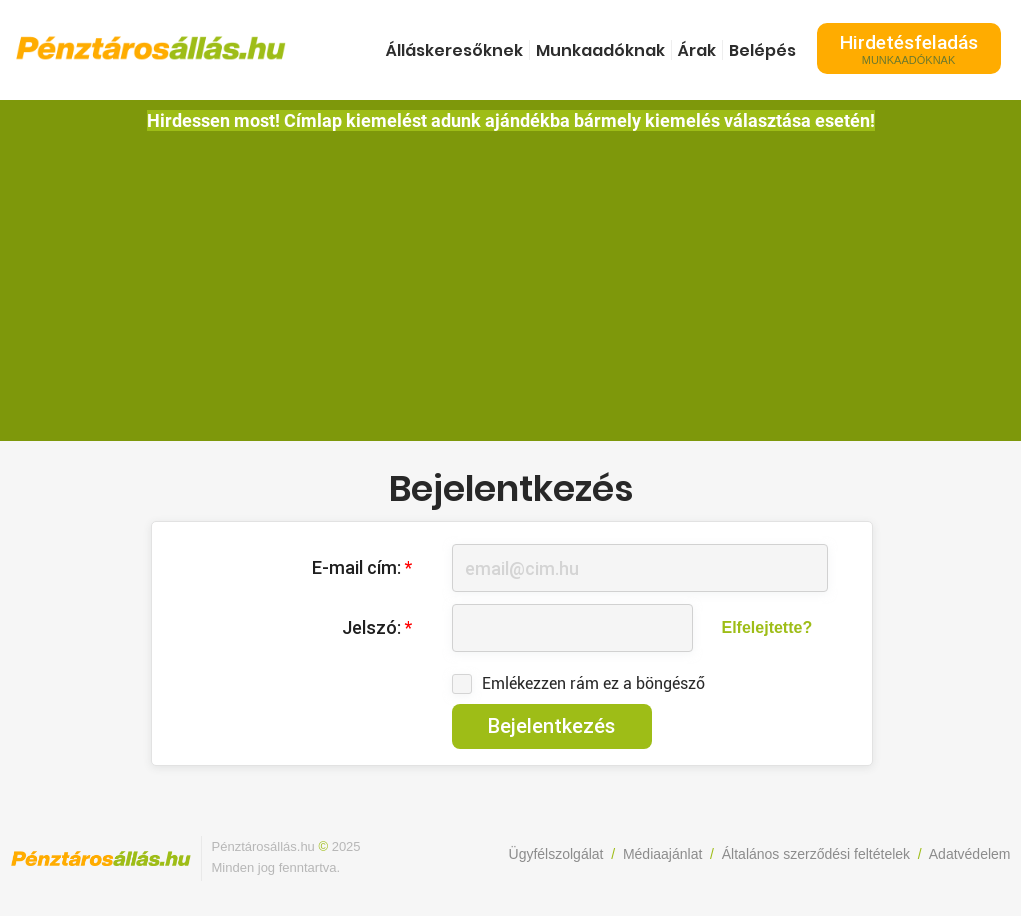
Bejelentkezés (551, 726)
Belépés (762, 50)
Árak (697, 50)
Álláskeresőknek (454, 50)
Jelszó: (377, 627)
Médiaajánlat (662, 854)
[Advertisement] (511, 281)
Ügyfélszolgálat (556, 854)
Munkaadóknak (600, 50)
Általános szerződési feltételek (816, 854)
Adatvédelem (970, 854)
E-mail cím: (362, 567)
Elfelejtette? (767, 627)
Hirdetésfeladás (909, 48)
